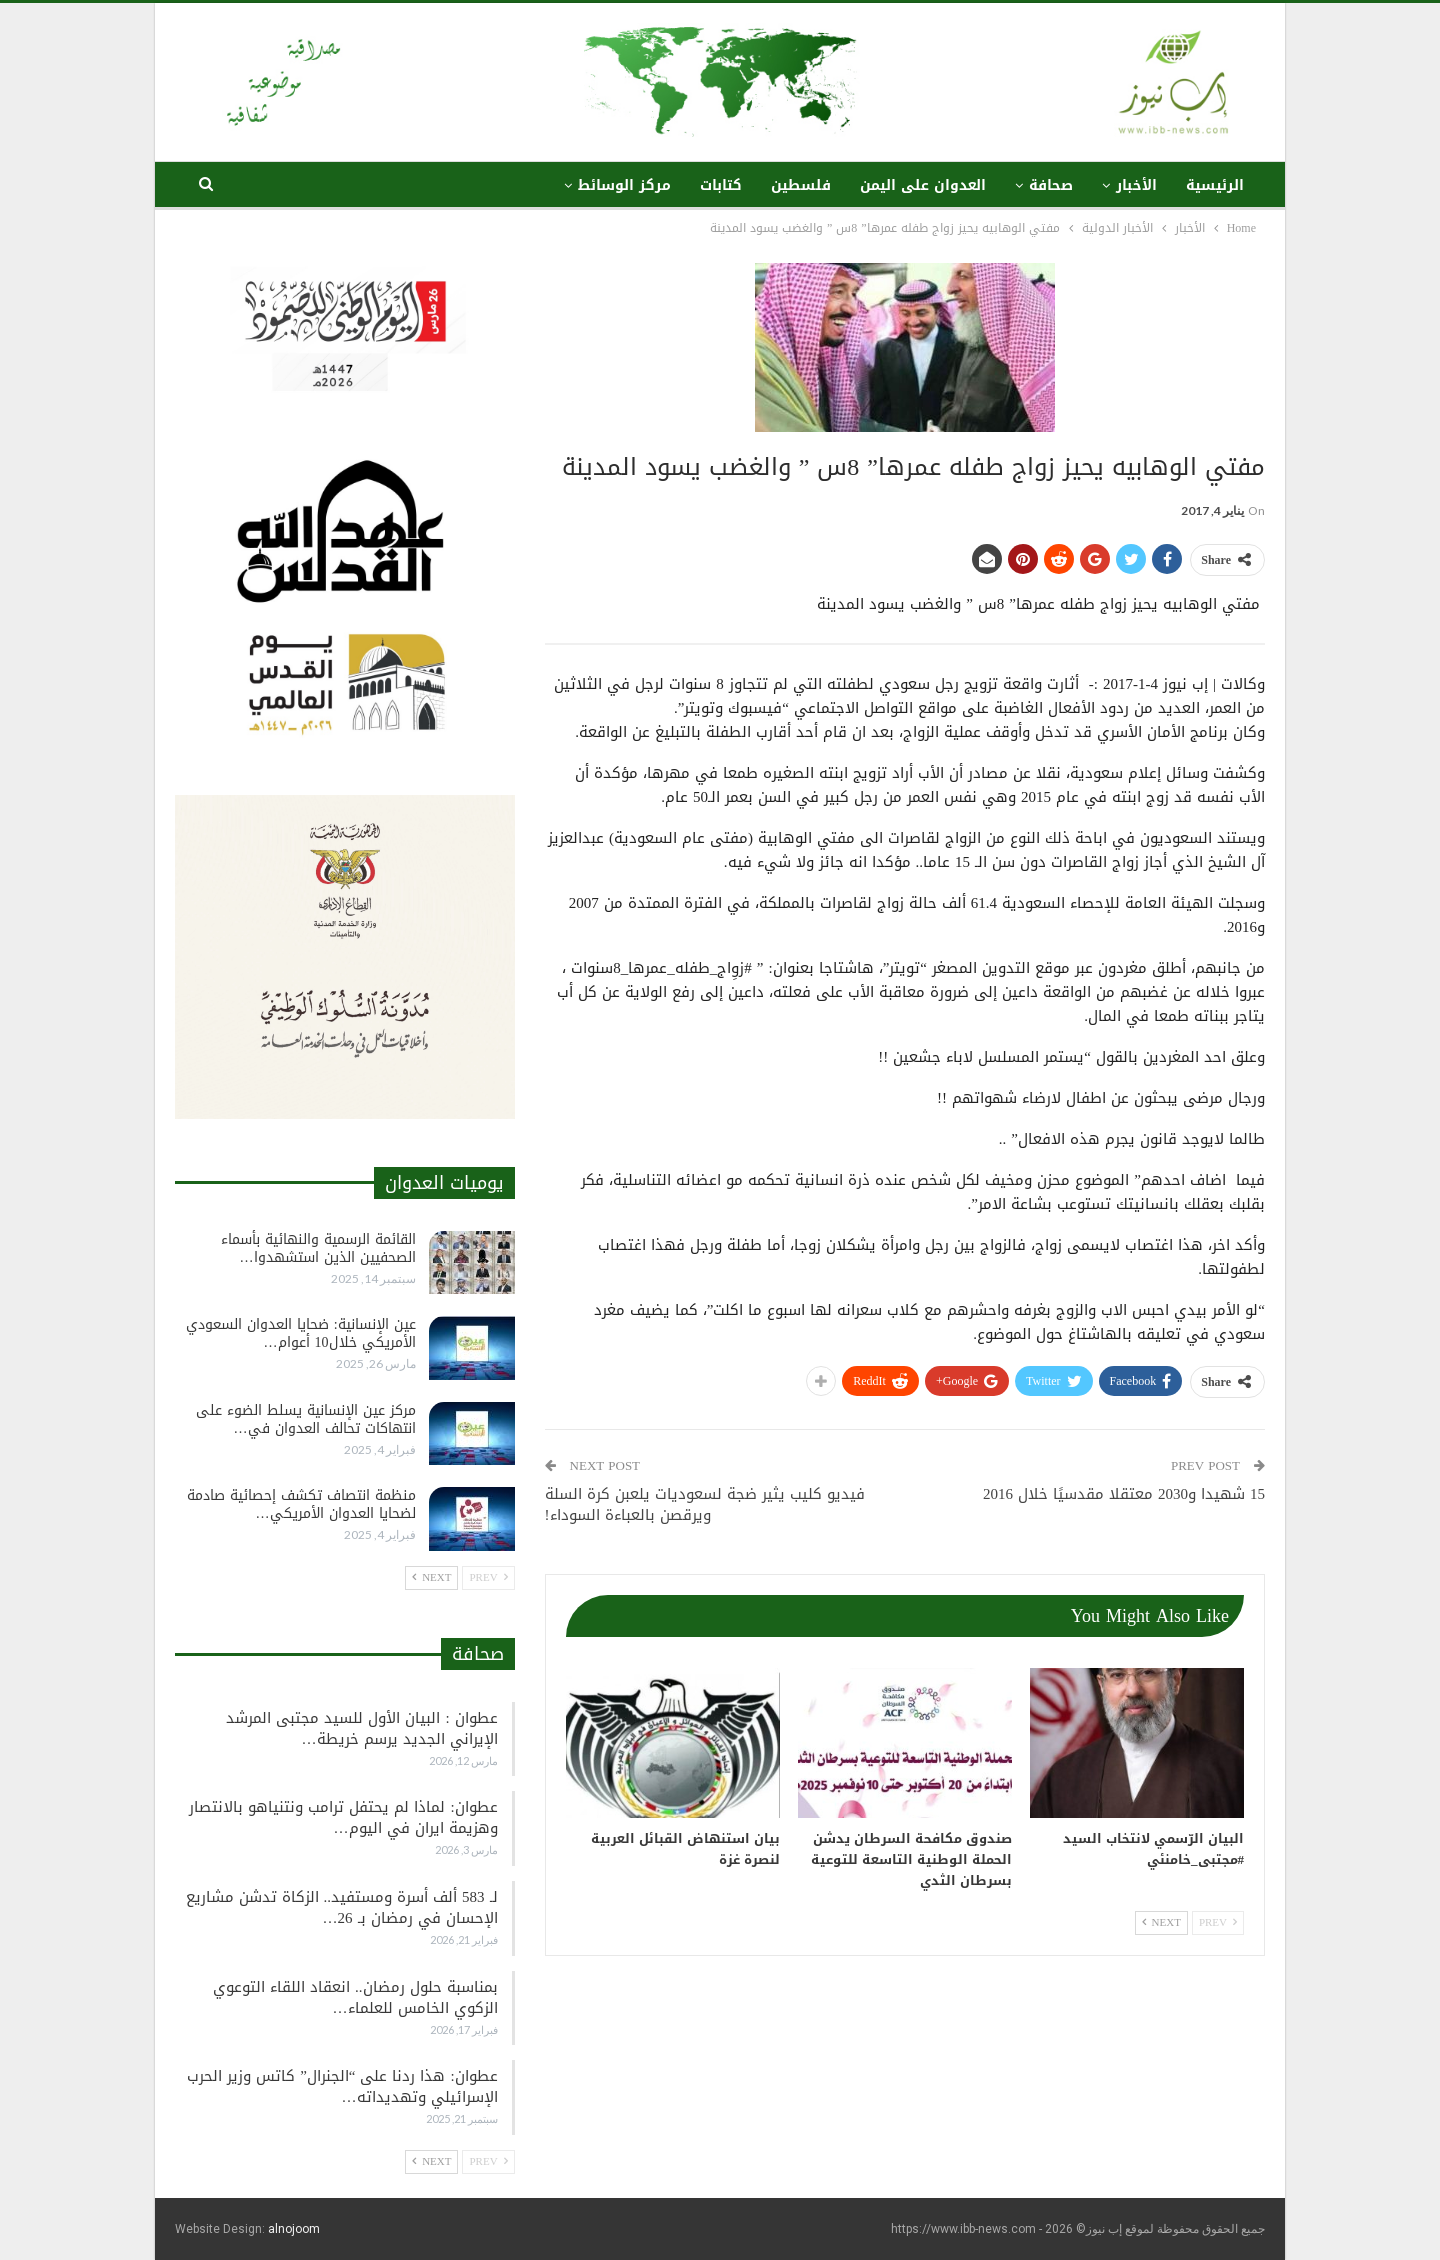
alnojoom (294, 2229)
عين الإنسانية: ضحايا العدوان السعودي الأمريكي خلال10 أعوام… (301, 1333)
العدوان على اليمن (923, 185)
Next (1161, 1922)
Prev (1218, 1922)
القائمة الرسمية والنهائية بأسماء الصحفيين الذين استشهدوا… (318, 1248)
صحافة (1051, 185)
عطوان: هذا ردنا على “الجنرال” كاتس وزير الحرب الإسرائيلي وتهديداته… (342, 2086)
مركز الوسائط (624, 185)
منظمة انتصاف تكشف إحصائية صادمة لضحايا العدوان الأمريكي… (301, 1504)
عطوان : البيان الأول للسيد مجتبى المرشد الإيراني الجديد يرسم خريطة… (361, 1728)
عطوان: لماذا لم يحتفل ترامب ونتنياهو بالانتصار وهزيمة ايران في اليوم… (343, 1817)
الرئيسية (1215, 185)
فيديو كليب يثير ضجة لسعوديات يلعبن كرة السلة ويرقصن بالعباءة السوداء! (705, 1504)
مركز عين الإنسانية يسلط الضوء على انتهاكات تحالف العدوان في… (306, 1419)
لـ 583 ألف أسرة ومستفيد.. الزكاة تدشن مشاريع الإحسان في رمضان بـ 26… (342, 1907)
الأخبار (1136, 185)
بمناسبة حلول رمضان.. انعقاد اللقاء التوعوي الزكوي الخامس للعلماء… (355, 1997)
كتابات (721, 185)
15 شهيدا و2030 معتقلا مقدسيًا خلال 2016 (1124, 1494)
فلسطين (801, 185)
